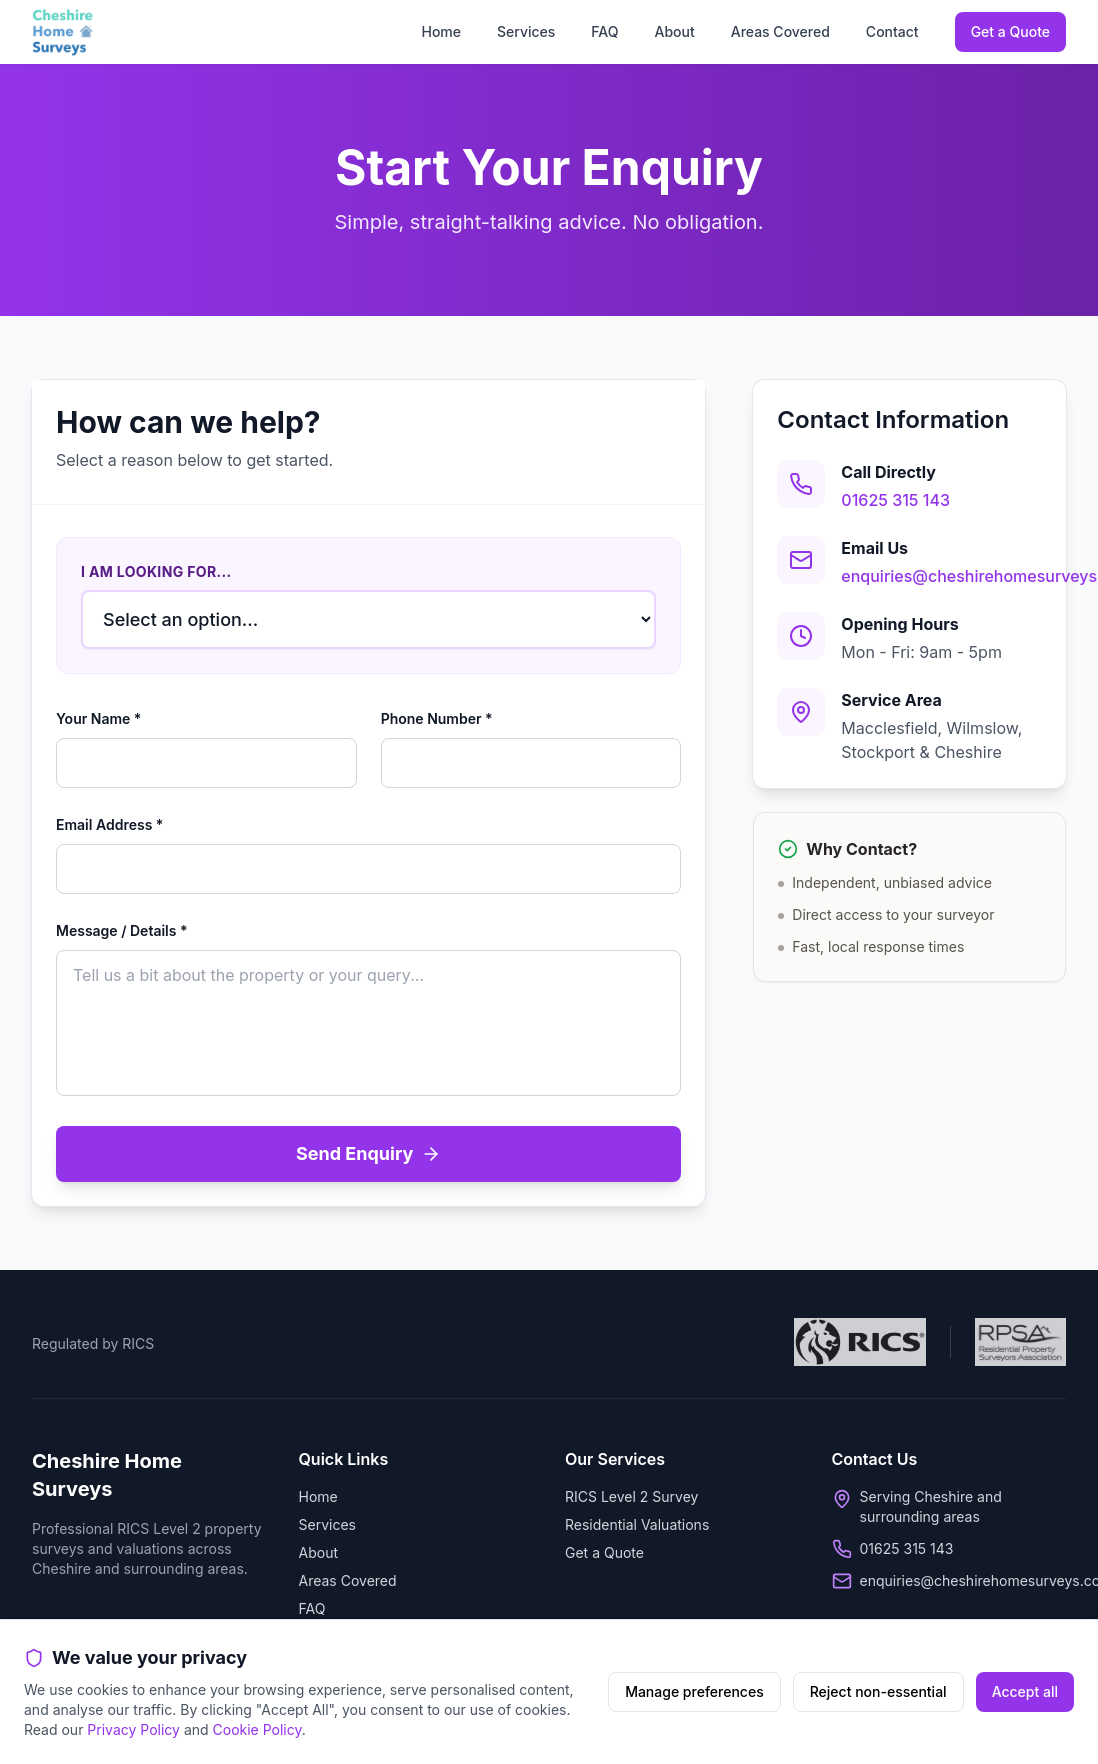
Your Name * (98, 718)
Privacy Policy (133, 1729)
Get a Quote (1010, 31)
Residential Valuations (637, 1524)
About (674, 31)
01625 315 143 (895, 500)
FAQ (604, 31)
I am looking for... (156, 571)
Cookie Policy (257, 1729)
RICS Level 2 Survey (631, 1496)
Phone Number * (437, 718)
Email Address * (109, 824)
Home (441, 31)
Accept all (1025, 1691)
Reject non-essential (878, 1691)
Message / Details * (122, 930)
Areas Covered (780, 31)
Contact (892, 31)
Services (526, 31)
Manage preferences (694, 1691)
